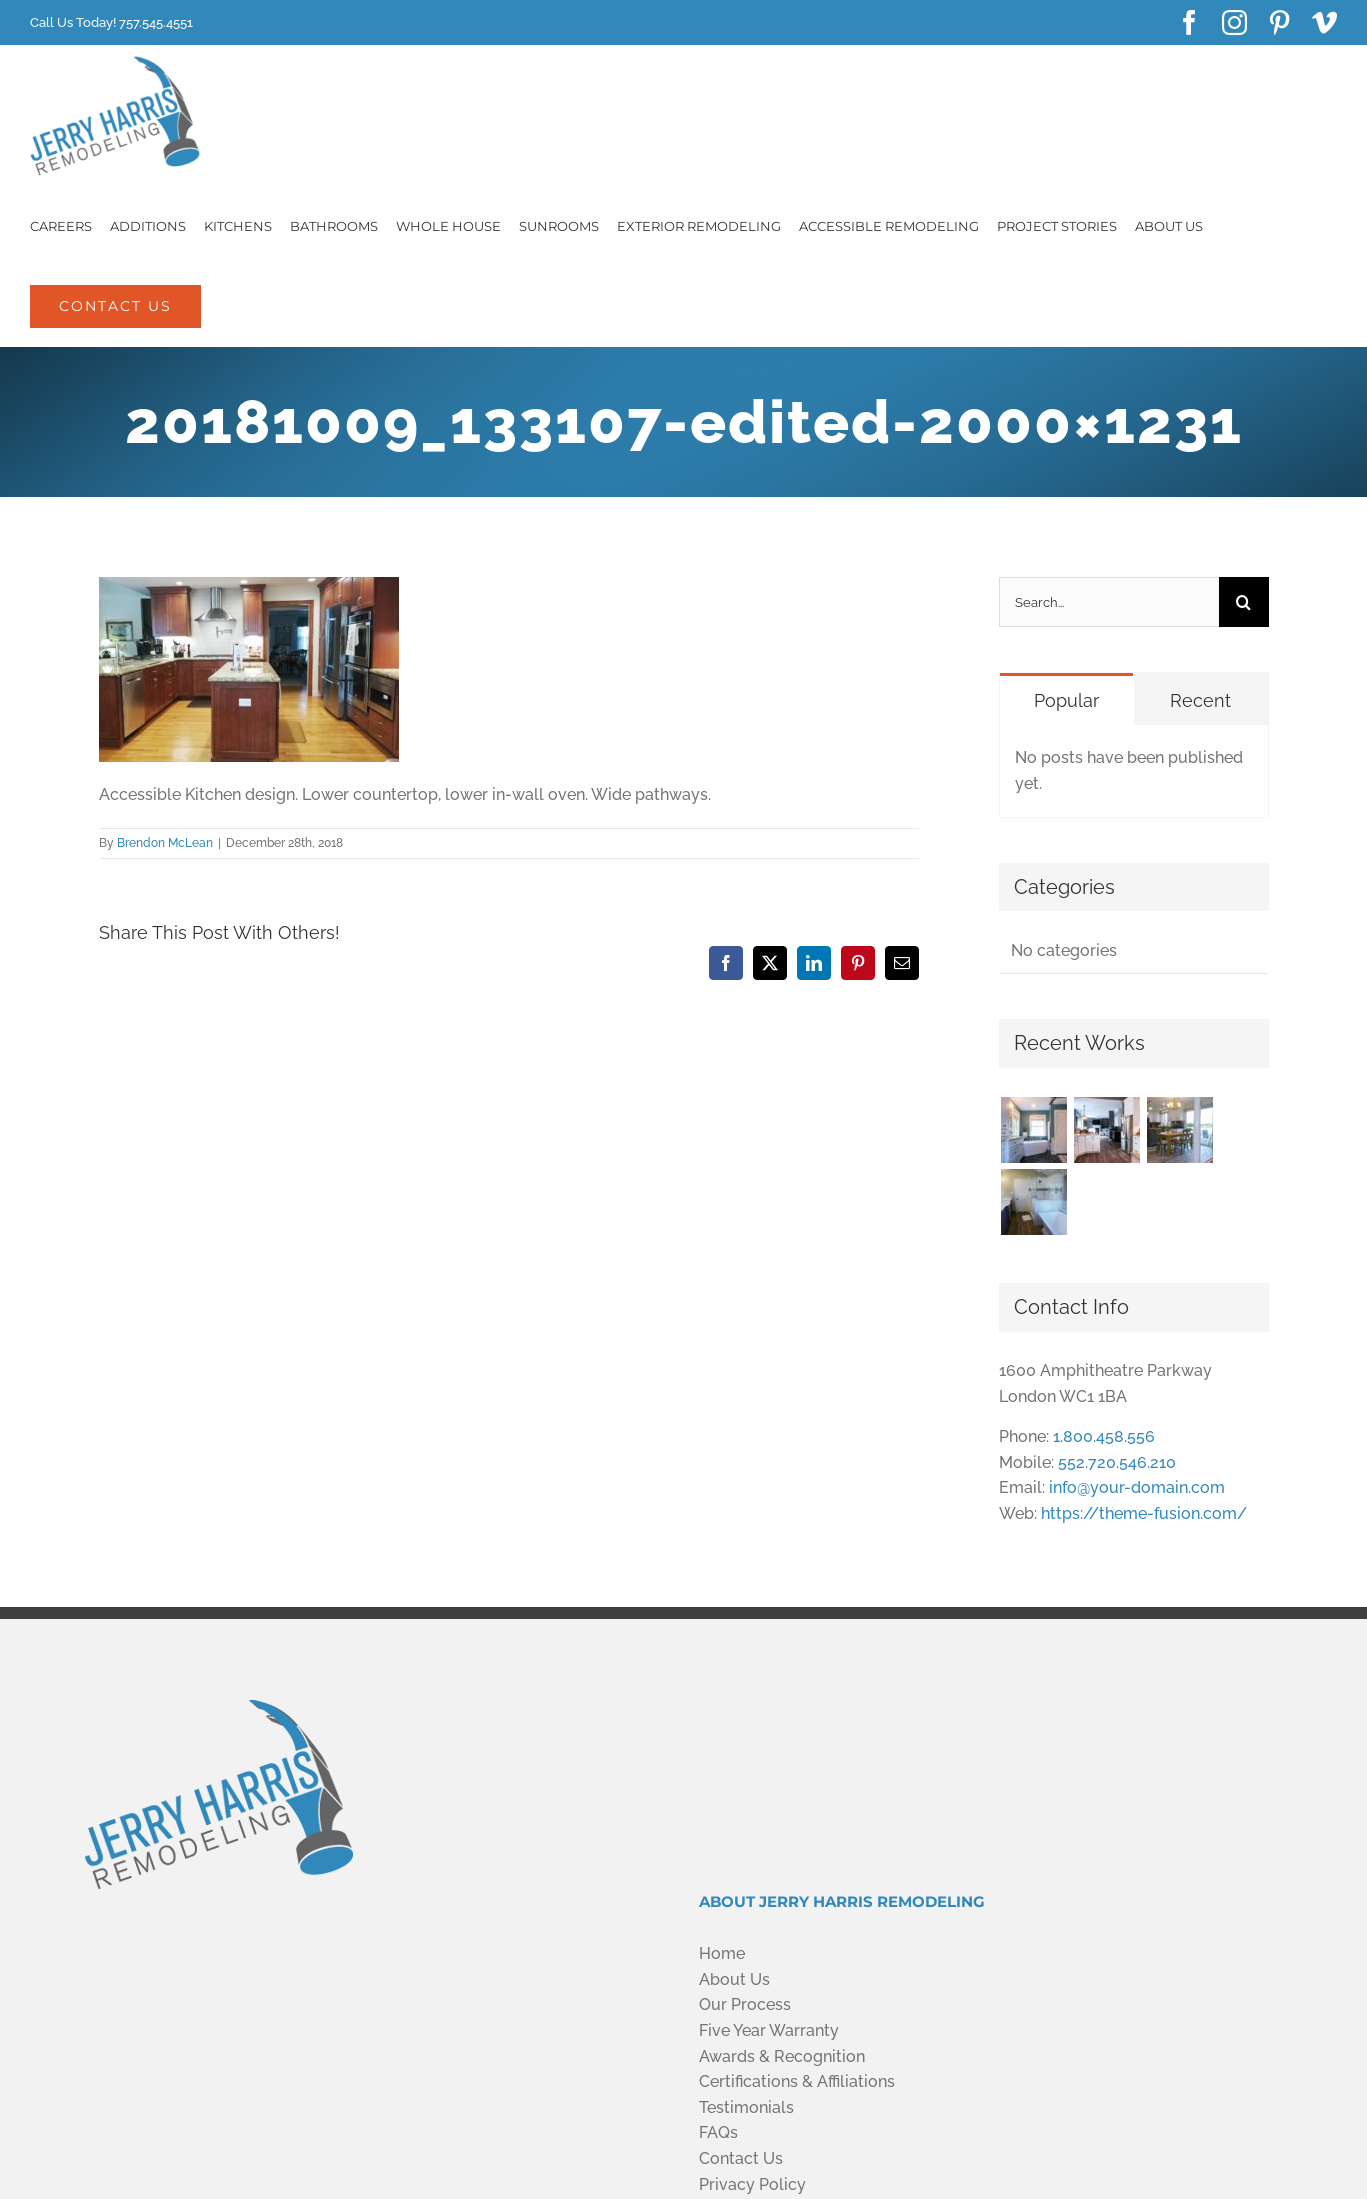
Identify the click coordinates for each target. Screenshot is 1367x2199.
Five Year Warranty (769, 2030)
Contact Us (741, 2158)
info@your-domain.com (1137, 1487)
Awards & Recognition (782, 2056)
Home (722, 1953)
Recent (1200, 700)
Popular (1066, 700)
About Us (734, 1979)
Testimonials (746, 2107)
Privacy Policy (752, 2184)
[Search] (1244, 602)
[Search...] (1108, 602)
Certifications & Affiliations (797, 2081)
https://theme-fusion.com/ (1144, 1513)
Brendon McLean (165, 843)
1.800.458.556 (1104, 1436)
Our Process (745, 2004)
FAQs (718, 2132)
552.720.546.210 (1117, 1462)
